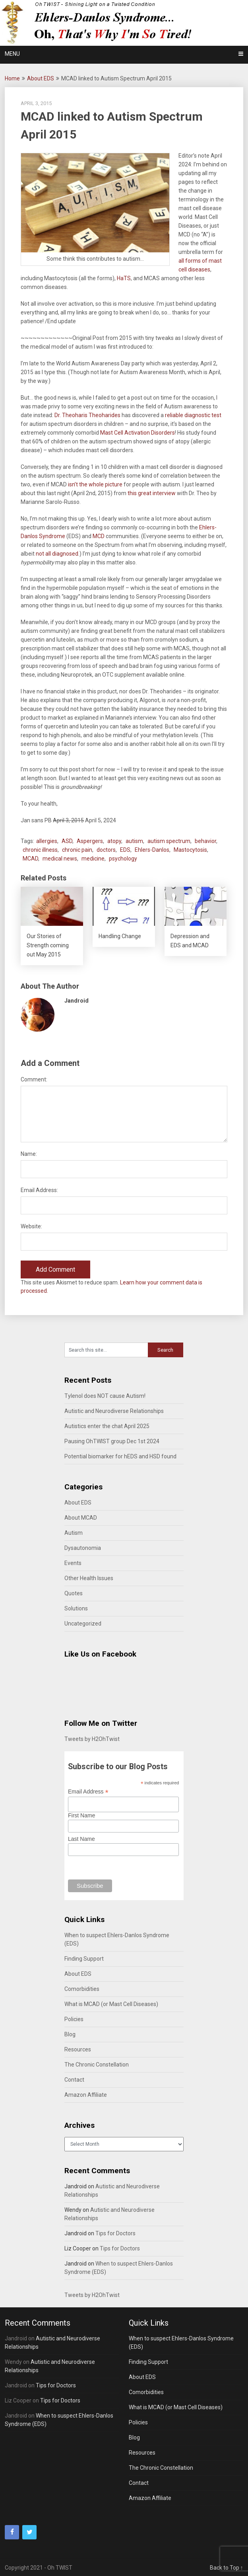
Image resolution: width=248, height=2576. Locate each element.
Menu (12, 54)
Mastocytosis (190, 850)
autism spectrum (168, 841)
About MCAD (80, 1517)
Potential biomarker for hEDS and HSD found (120, 1456)
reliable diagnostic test (192, 415)
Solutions (76, 1608)
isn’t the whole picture (96, 484)
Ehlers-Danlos (152, 850)
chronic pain (77, 850)
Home (12, 78)
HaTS (124, 278)
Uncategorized (82, 1623)
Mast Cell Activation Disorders (137, 432)
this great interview (152, 493)
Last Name (81, 1839)
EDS (125, 850)
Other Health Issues (88, 1578)
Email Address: (39, 1190)
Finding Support (84, 1958)
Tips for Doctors (115, 2233)
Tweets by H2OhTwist (92, 1739)
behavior (205, 841)
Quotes (73, 1593)
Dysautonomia (82, 1548)
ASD (67, 841)
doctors (106, 850)
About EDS (40, 78)
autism (134, 841)
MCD (99, 536)
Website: (31, 1226)
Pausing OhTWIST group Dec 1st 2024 (111, 1441)
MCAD (30, 858)
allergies (46, 841)
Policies (73, 2019)
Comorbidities (81, 1989)
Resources (77, 2049)
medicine (93, 858)
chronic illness (40, 850)
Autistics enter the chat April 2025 (106, 1426)
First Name (81, 1815)
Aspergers (90, 841)
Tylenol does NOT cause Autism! (104, 1396)
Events (72, 1563)
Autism (73, 1533)
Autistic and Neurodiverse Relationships (114, 1411)
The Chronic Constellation (96, 2064)
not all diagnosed (57, 553)
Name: (29, 1154)
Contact (74, 2079)
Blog (70, 2034)
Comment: (34, 1079)
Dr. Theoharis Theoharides (87, 415)
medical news (60, 858)
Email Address (88, 1791)
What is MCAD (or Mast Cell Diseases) (111, 2004)
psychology (123, 858)
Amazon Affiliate (85, 2095)
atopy (114, 841)
